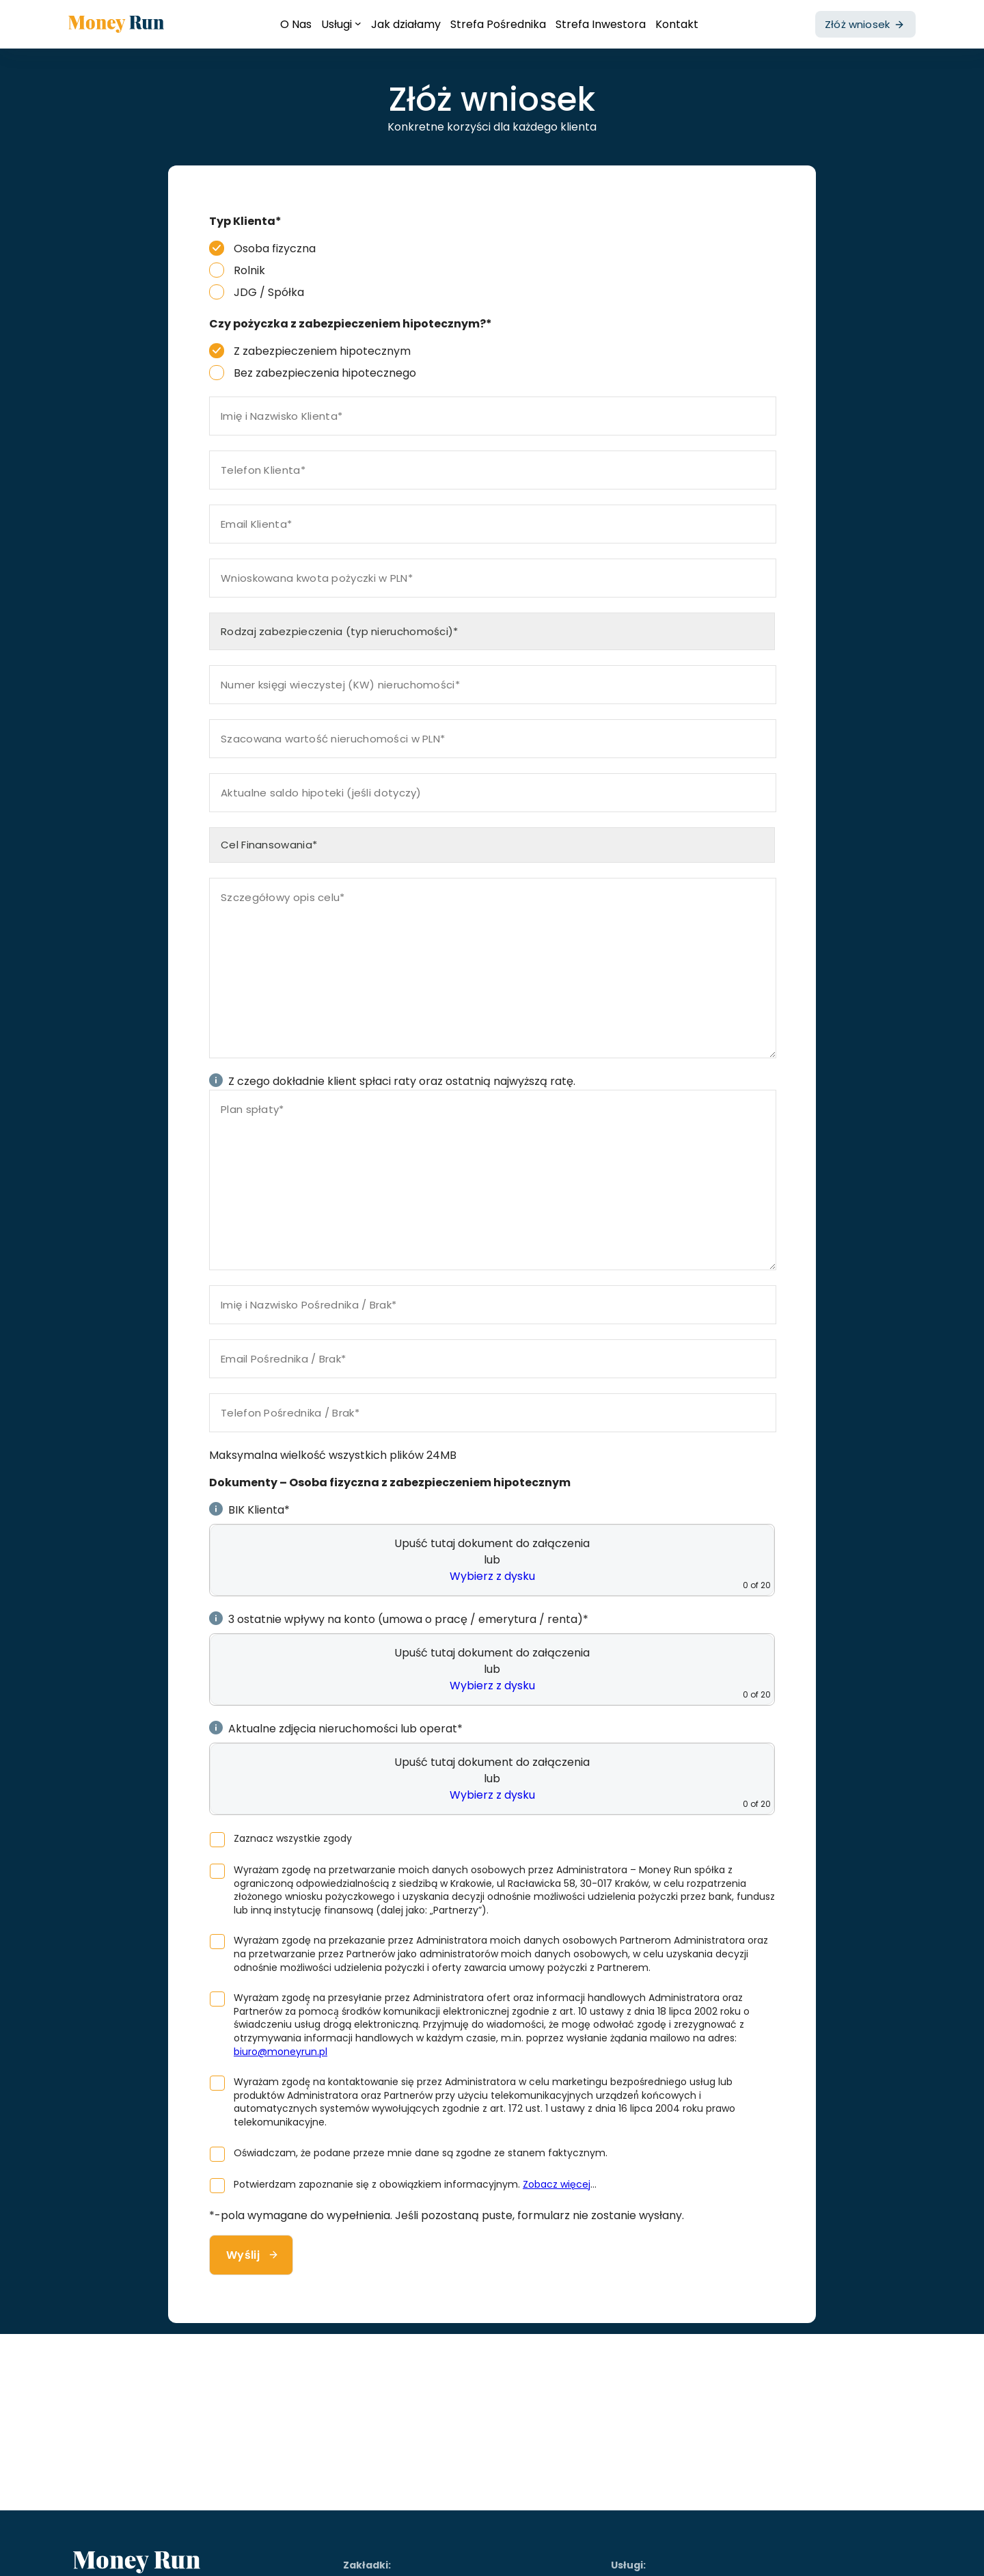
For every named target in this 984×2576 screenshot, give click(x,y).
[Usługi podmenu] (358, 23)
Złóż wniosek (857, 24)
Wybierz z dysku (492, 1576)
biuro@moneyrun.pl (280, 2051)
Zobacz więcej (556, 2184)
